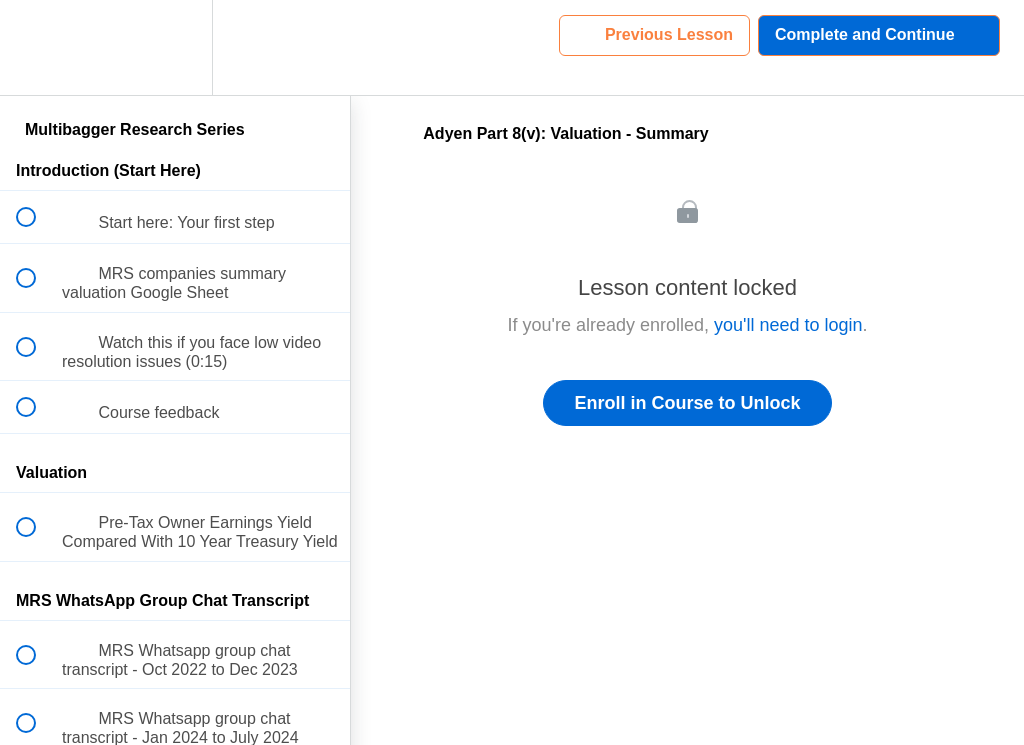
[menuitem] (175, 47)
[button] (37, 47)
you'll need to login (788, 325)
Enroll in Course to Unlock (687, 403)
